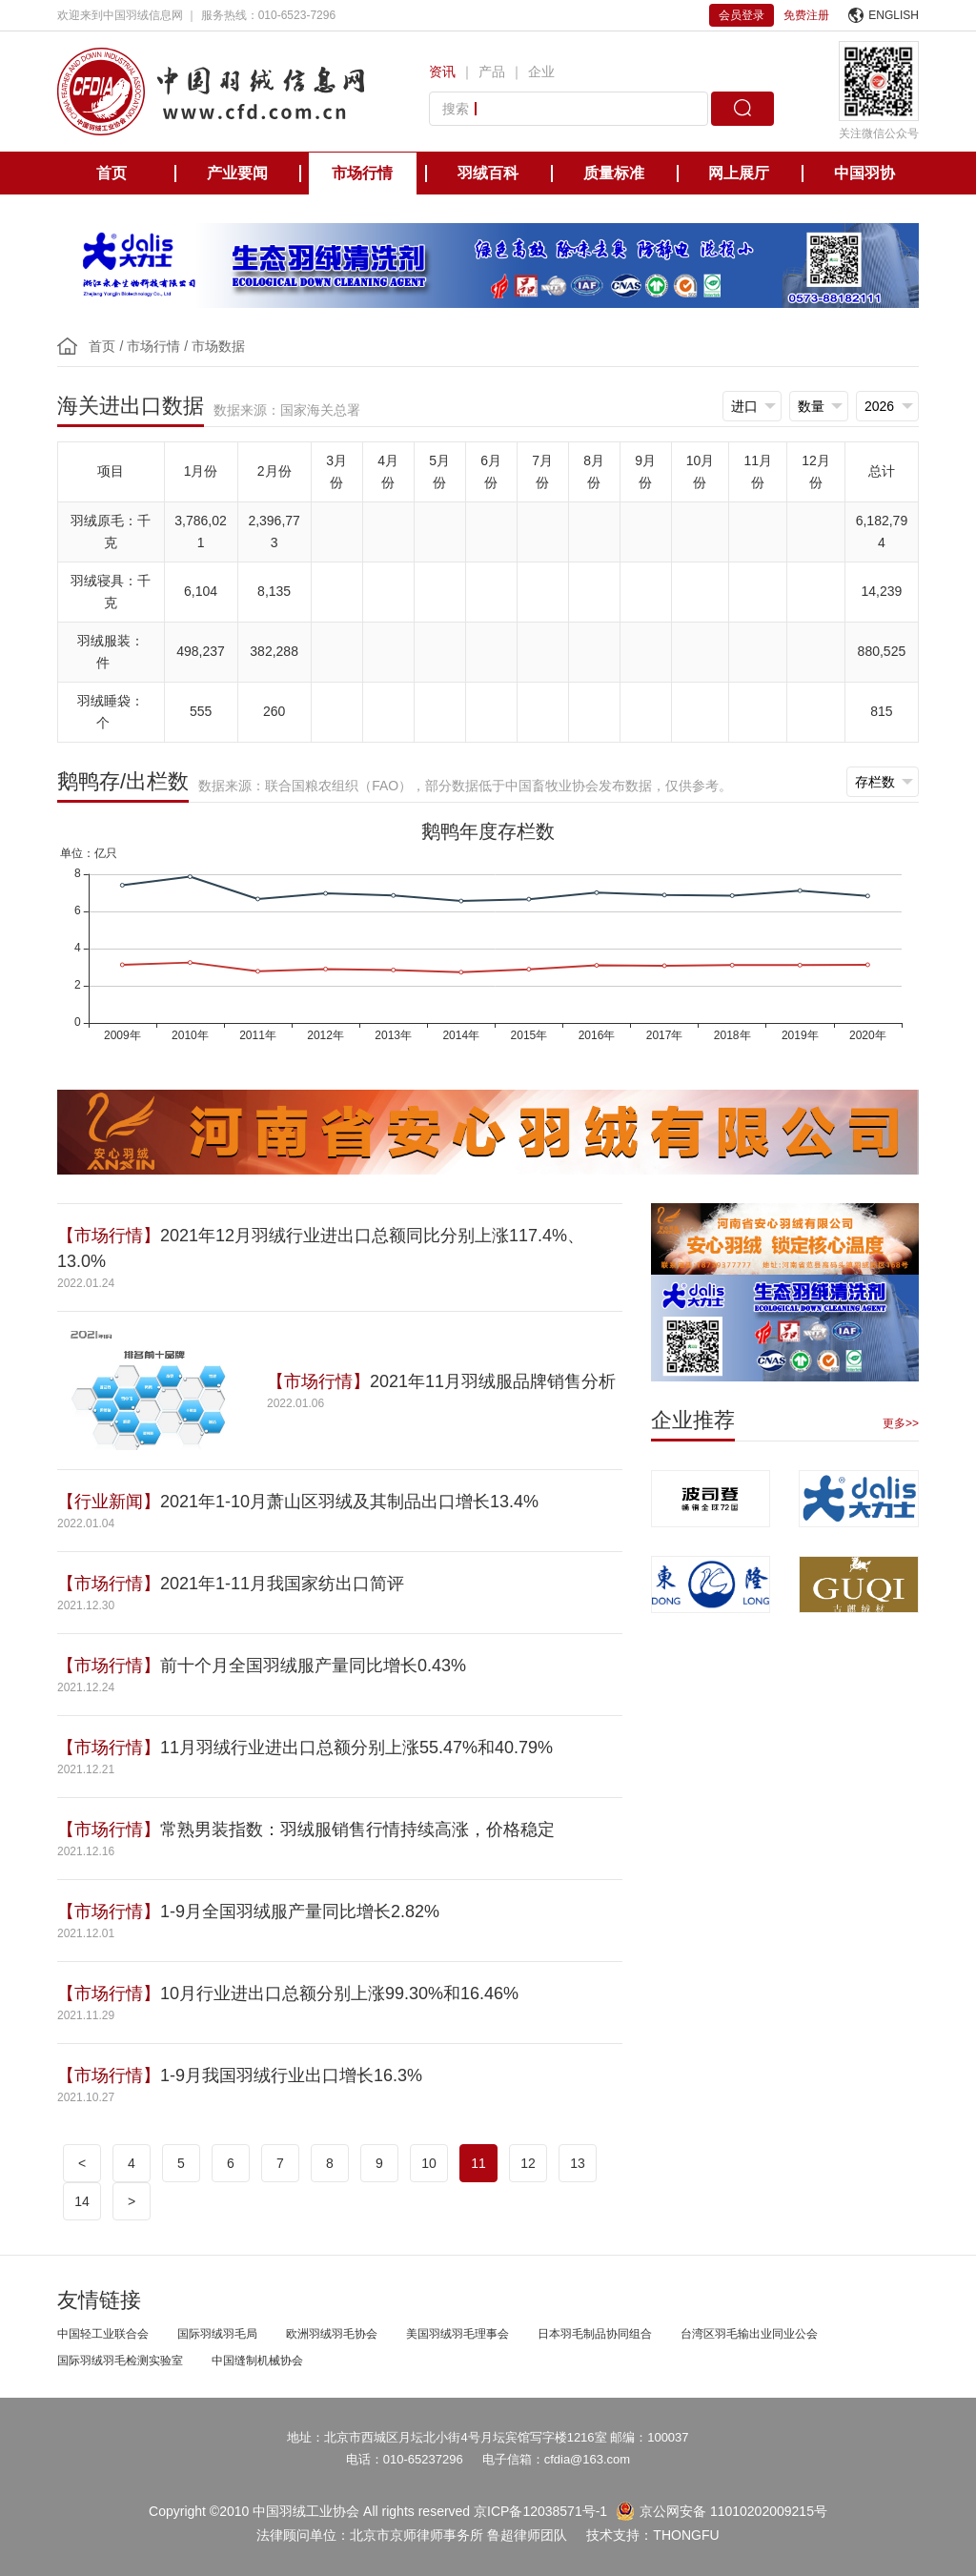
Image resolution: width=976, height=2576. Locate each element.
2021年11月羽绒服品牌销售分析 (493, 1381)
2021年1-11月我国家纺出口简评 (282, 1583)
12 (528, 2163)
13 (577, 2163)
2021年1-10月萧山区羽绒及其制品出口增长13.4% (349, 1501)
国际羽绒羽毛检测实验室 (120, 2360)
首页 (111, 173)
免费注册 (806, 15)
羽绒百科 (488, 173)
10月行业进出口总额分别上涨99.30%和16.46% (341, 1993)
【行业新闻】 (108, 1501)
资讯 (442, 71)
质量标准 (613, 173)
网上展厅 (738, 173)
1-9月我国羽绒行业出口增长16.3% (291, 2075)
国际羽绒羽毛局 (217, 2334)
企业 (541, 71)
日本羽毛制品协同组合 (595, 2334)
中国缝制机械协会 (257, 2360)
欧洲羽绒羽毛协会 (331, 2334)
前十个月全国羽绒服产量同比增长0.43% (313, 1665)
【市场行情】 (108, 1235)
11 (478, 2163)
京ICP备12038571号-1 (540, 2511)
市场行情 (362, 173)
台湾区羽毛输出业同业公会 (749, 2334)
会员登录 (741, 15)
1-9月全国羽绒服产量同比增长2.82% (299, 1911)
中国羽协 (864, 173)
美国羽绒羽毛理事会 (457, 2334)
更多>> (901, 1423)
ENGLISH (883, 15)
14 (82, 2201)
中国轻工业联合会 (103, 2334)
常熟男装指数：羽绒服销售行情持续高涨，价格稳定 (357, 1829)
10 (429, 2163)
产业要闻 (237, 173)
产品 (491, 71)
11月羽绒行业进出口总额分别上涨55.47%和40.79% (356, 1747)
